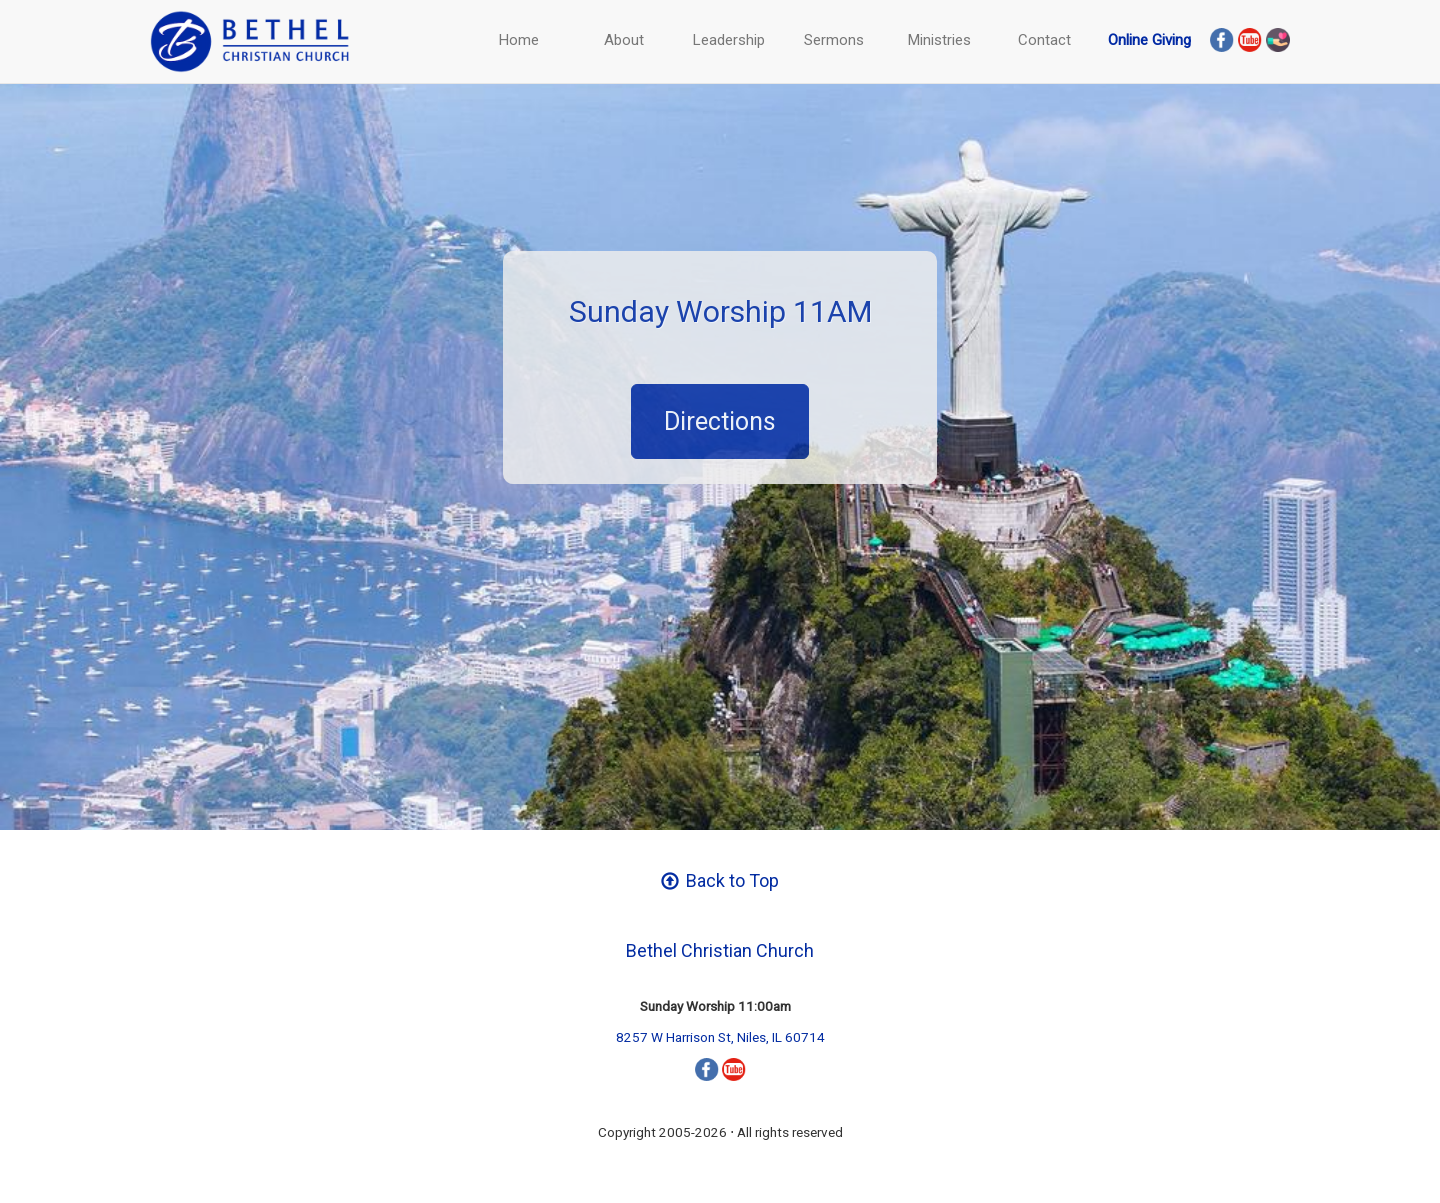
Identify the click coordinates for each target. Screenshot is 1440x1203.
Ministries (939, 40)
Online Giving (1149, 40)
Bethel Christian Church (720, 950)
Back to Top (720, 880)
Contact (1044, 40)
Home (519, 40)
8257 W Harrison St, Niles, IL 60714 (720, 1037)
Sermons (834, 40)
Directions (720, 421)
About (624, 40)
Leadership (729, 40)
